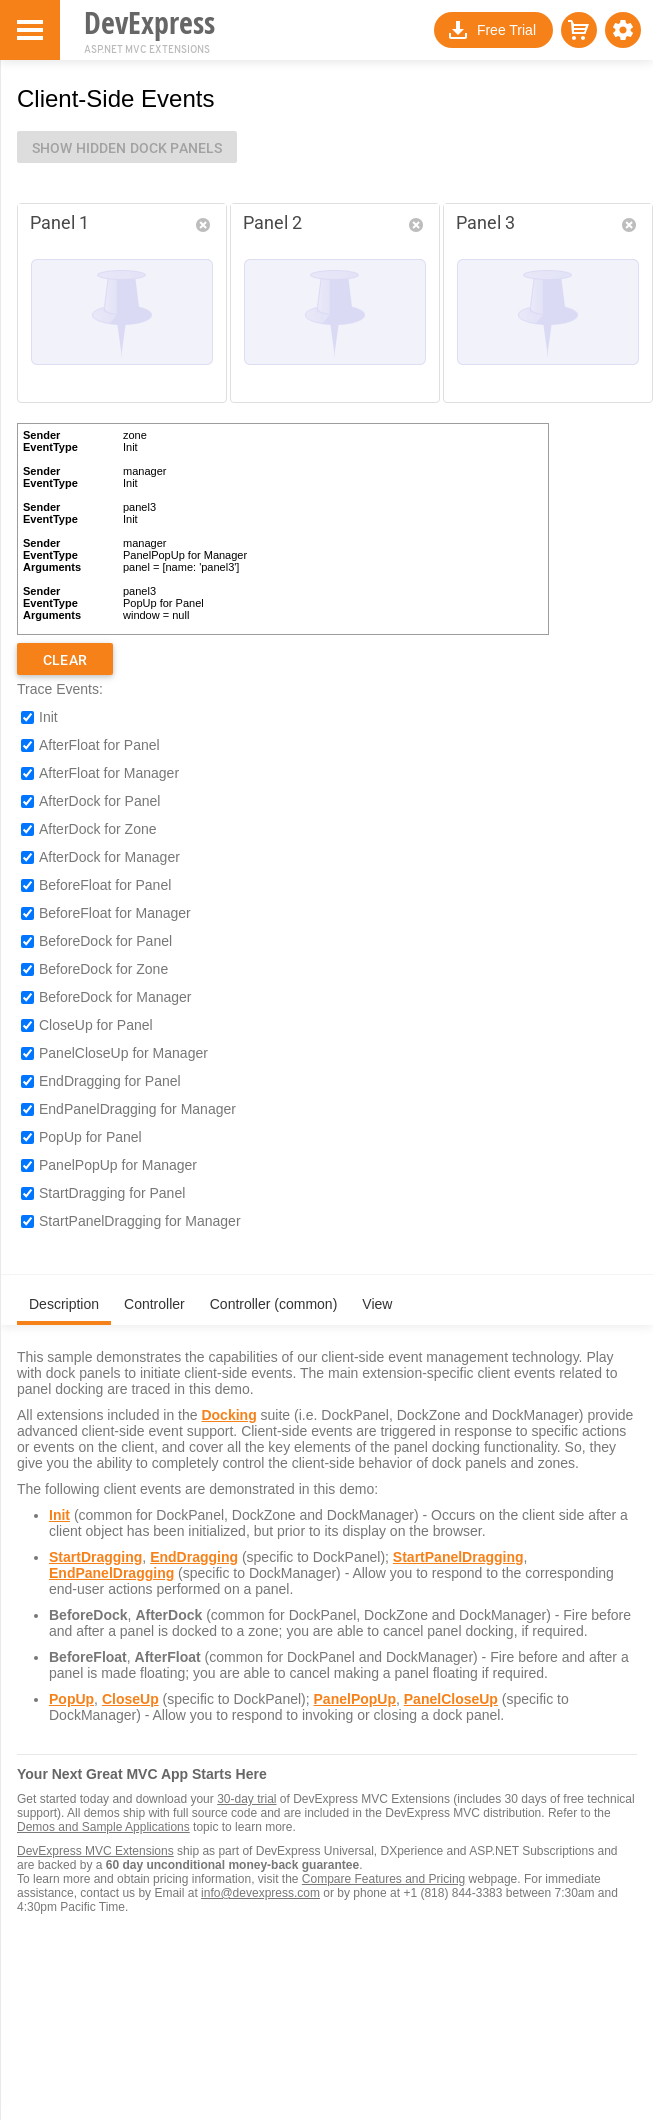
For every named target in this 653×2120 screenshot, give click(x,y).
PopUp (71, 1699)
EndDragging (194, 1557)
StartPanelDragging (458, 1557)
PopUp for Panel (90, 1137)
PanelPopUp (355, 1699)
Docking (228, 1415)
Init (48, 717)
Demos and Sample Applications (103, 1827)
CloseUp (130, 1699)
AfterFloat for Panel (99, 745)
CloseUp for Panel (96, 1025)
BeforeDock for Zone (103, 969)
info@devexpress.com (260, 1893)
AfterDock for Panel (99, 801)
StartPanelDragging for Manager (140, 1221)
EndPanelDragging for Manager (137, 1109)
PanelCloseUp (451, 1699)
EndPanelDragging (111, 1573)
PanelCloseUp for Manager (123, 1053)
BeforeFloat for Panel (105, 885)
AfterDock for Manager (109, 857)
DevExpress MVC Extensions (95, 1851)
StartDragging (95, 1557)
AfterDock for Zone (98, 829)
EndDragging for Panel (110, 1081)
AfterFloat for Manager (109, 773)
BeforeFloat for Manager (115, 913)
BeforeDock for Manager (115, 997)
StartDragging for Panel (112, 1193)
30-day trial (246, 1799)
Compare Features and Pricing (383, 1879)
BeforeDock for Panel (105, 941)
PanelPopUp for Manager (118, 1165)
